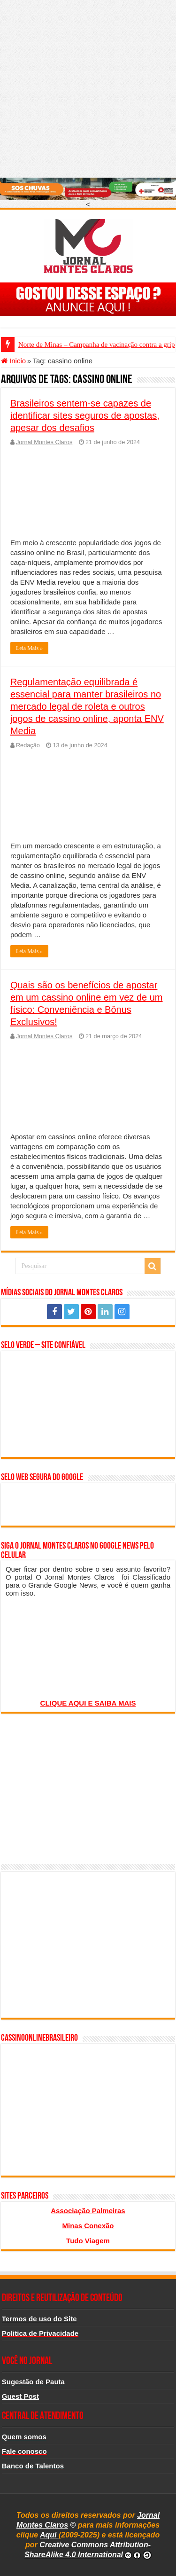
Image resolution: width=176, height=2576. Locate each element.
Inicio (13, 361)
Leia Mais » (29, 648)
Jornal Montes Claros (44, 442)
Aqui (49, 2535)
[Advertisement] (88, 88)
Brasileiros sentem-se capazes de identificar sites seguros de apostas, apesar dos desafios (85, 415)
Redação (28, 745)
